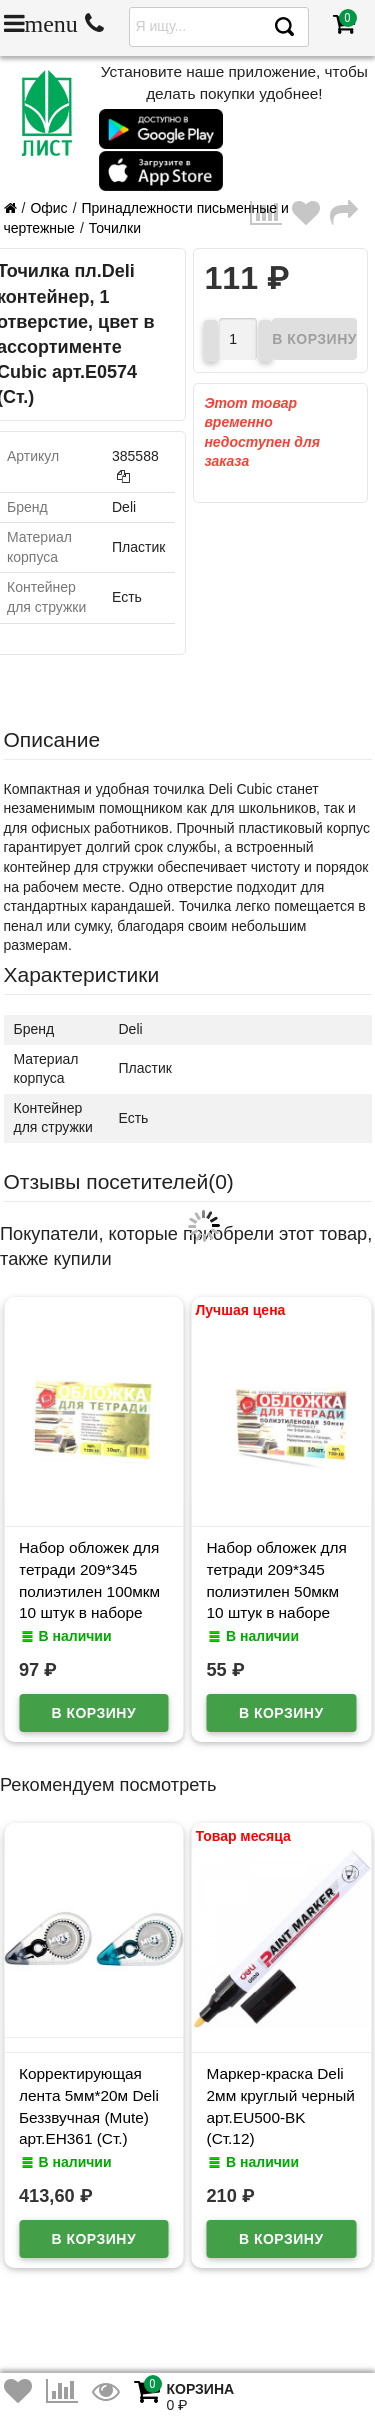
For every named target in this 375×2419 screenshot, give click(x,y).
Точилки (115, 228)
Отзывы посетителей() (119, 1181)
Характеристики (82, 974)
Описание (52, 739)
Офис (48, 208)
